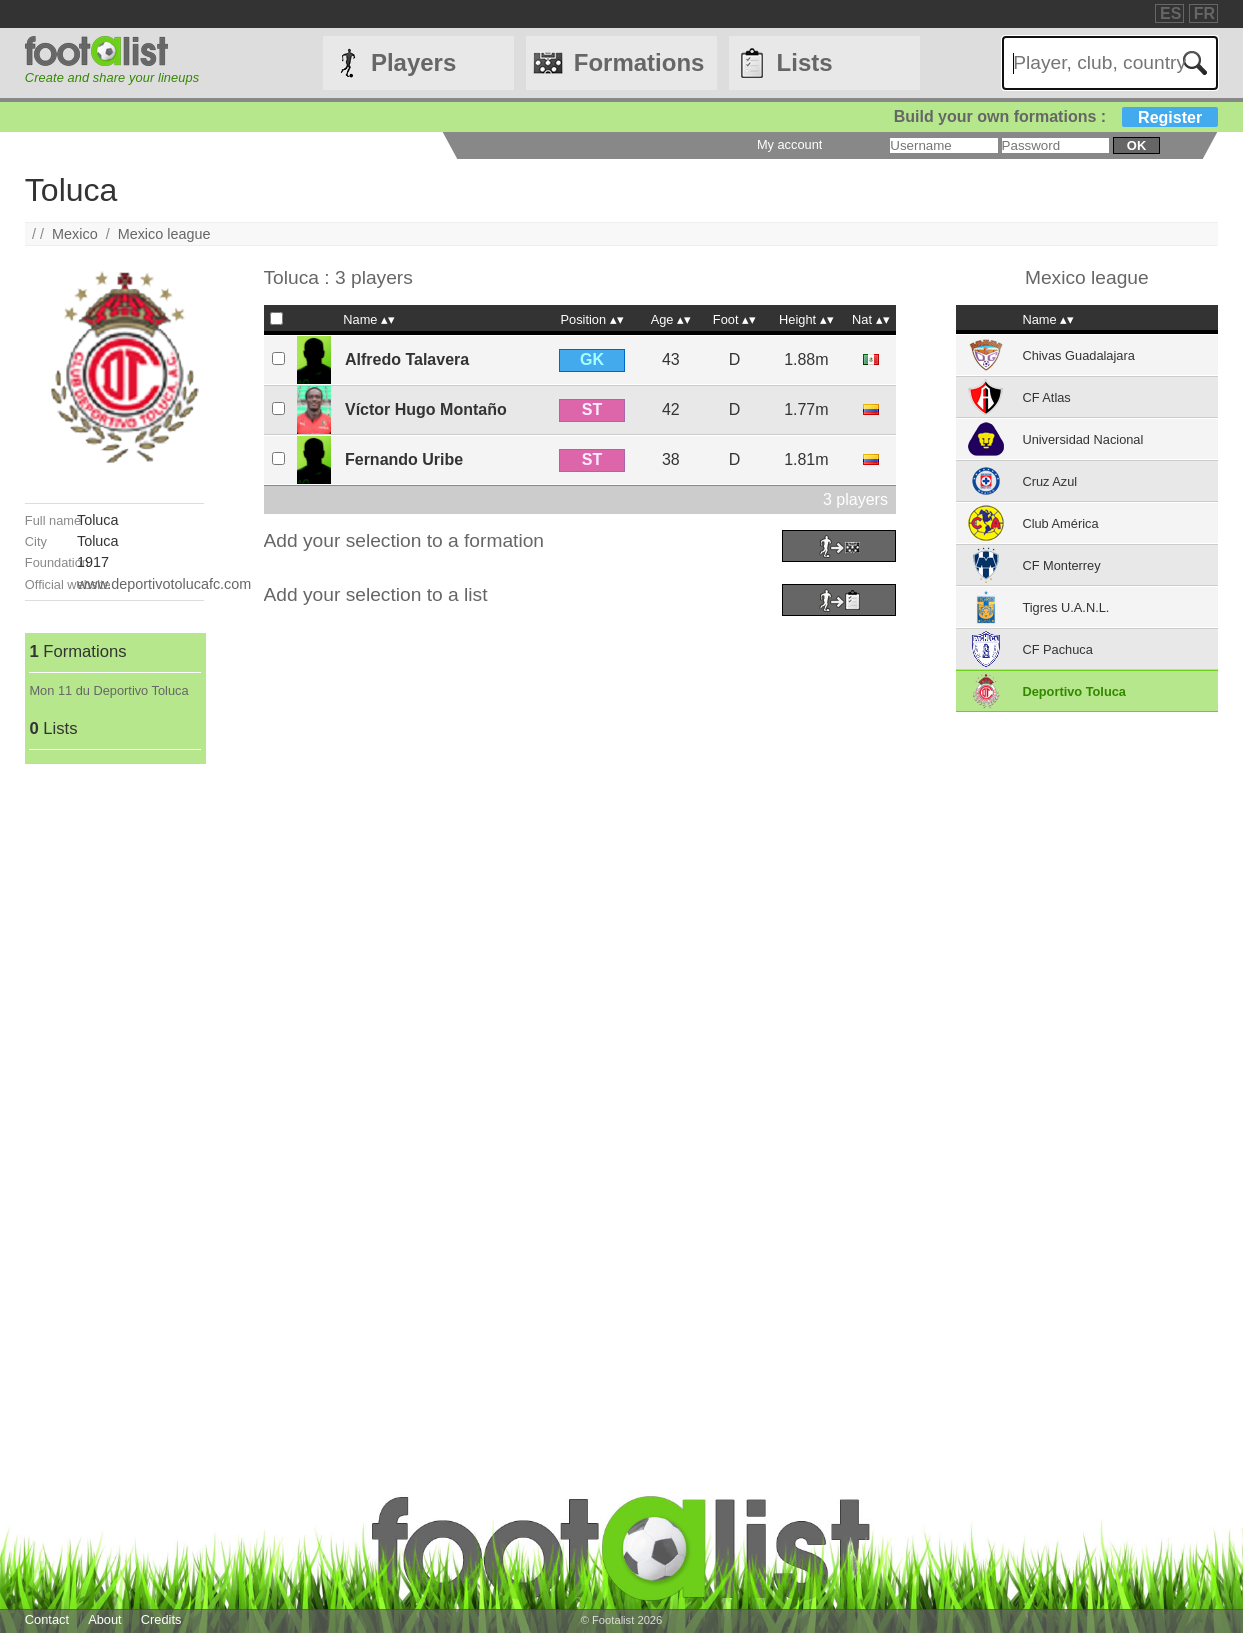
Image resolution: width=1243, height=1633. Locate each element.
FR (1204, 13)
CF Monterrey (1061, 565)
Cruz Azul (1049, 481)
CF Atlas (1046, 397)
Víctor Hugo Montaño (426, 409)
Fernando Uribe (404, 459)
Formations (639, 62)
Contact (47, 1619)
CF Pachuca (1057, 649)
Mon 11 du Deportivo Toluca (108, 690)
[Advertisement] (114, 1064)
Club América (1060, 523)
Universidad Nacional (1082, 439)
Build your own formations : (1056, 116)
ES (1170, 13)
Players (413, 62)
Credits (161, 1619)
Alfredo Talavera (407, 359)
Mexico (75, 234)
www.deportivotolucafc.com (164, 584)
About (104, 1619)
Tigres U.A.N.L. (1065, 607)
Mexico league (164, 234)
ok (1136, 145)
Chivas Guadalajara (1078, 355)
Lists (805, 62)
